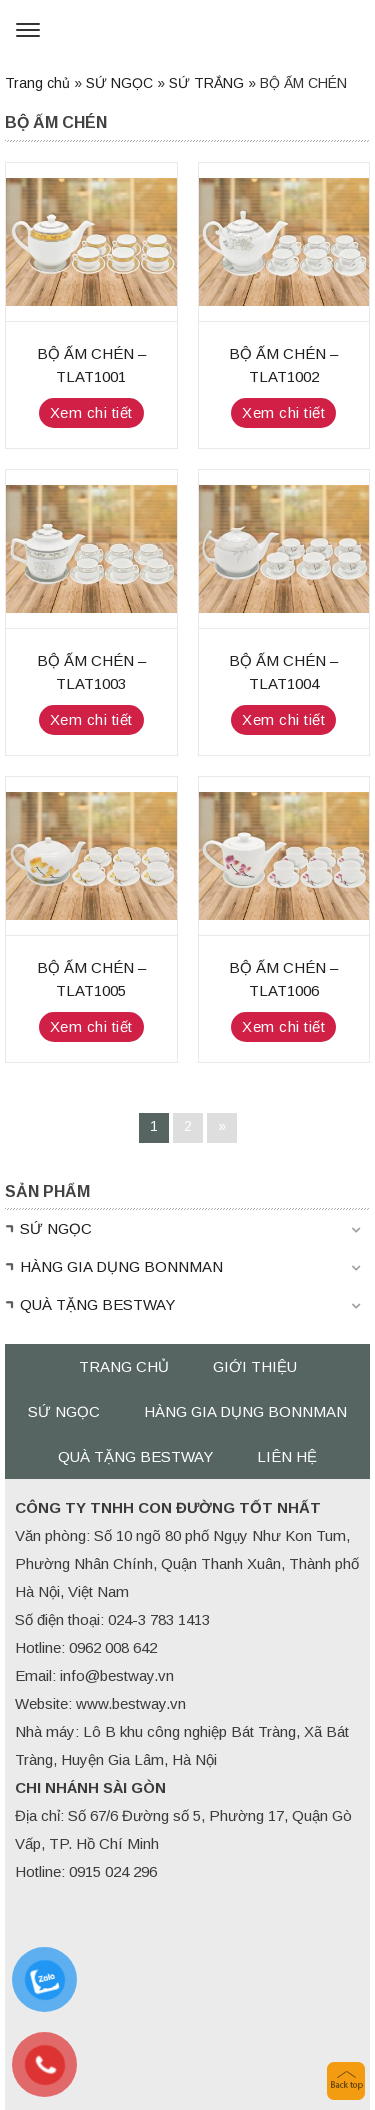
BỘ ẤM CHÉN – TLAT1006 (283, 979)
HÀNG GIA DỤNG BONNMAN (121, 1266)
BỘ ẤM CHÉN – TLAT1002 (283, 365)
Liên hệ (287, 1456)
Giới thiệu (255, 1366)
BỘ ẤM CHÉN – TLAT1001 (91, 365)
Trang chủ (37, 83)
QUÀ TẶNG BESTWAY (97, 1304)
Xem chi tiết (91, 412)
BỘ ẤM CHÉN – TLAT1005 (91, 979)
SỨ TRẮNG (206, 83)
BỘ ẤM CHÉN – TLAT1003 (91, 672)
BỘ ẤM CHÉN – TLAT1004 (283, 672)
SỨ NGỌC (119, 83)
